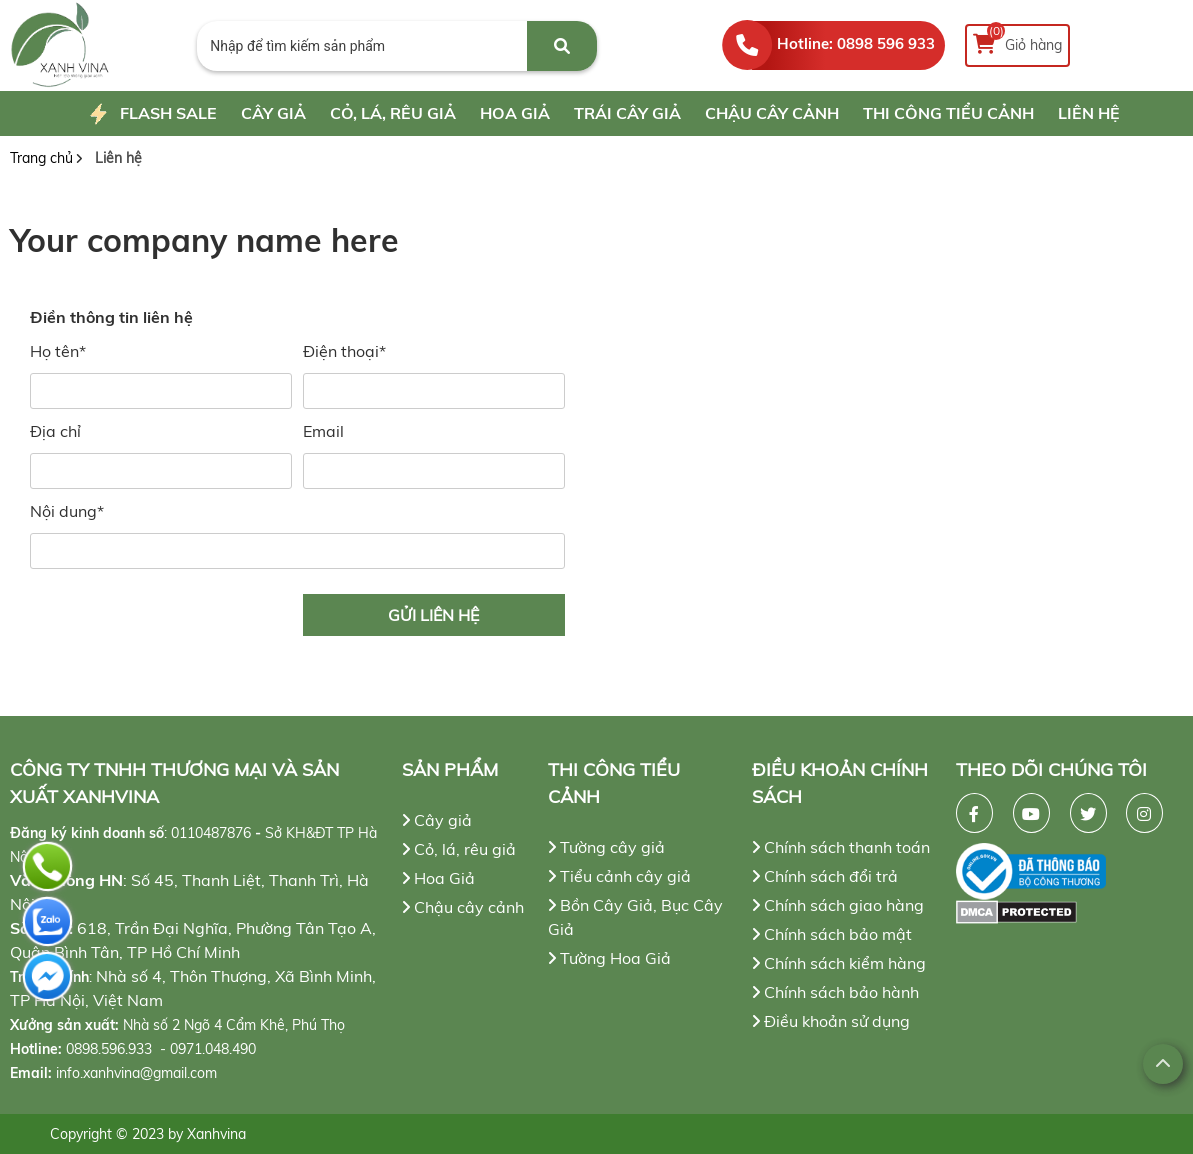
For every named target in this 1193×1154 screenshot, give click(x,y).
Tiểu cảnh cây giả (619, 876)
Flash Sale (150, 114)
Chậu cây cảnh (772, 113)
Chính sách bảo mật (832, 934)
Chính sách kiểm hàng (839, 963)
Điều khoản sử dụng (831, 1021)
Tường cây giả (606, 847)
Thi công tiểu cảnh (948, 113)
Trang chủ (41, 158)
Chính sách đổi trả (825, 876)
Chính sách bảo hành (835, 992)
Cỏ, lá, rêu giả (393, 113)
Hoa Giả (515, 113)
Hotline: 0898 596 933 (856, 43)
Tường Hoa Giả (609, 958)
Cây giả (273, 113)
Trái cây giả (627, 113)
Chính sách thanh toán (841, 847)
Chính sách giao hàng (838, 905)
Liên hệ (1089, 113)
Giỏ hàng (1017, 40)
